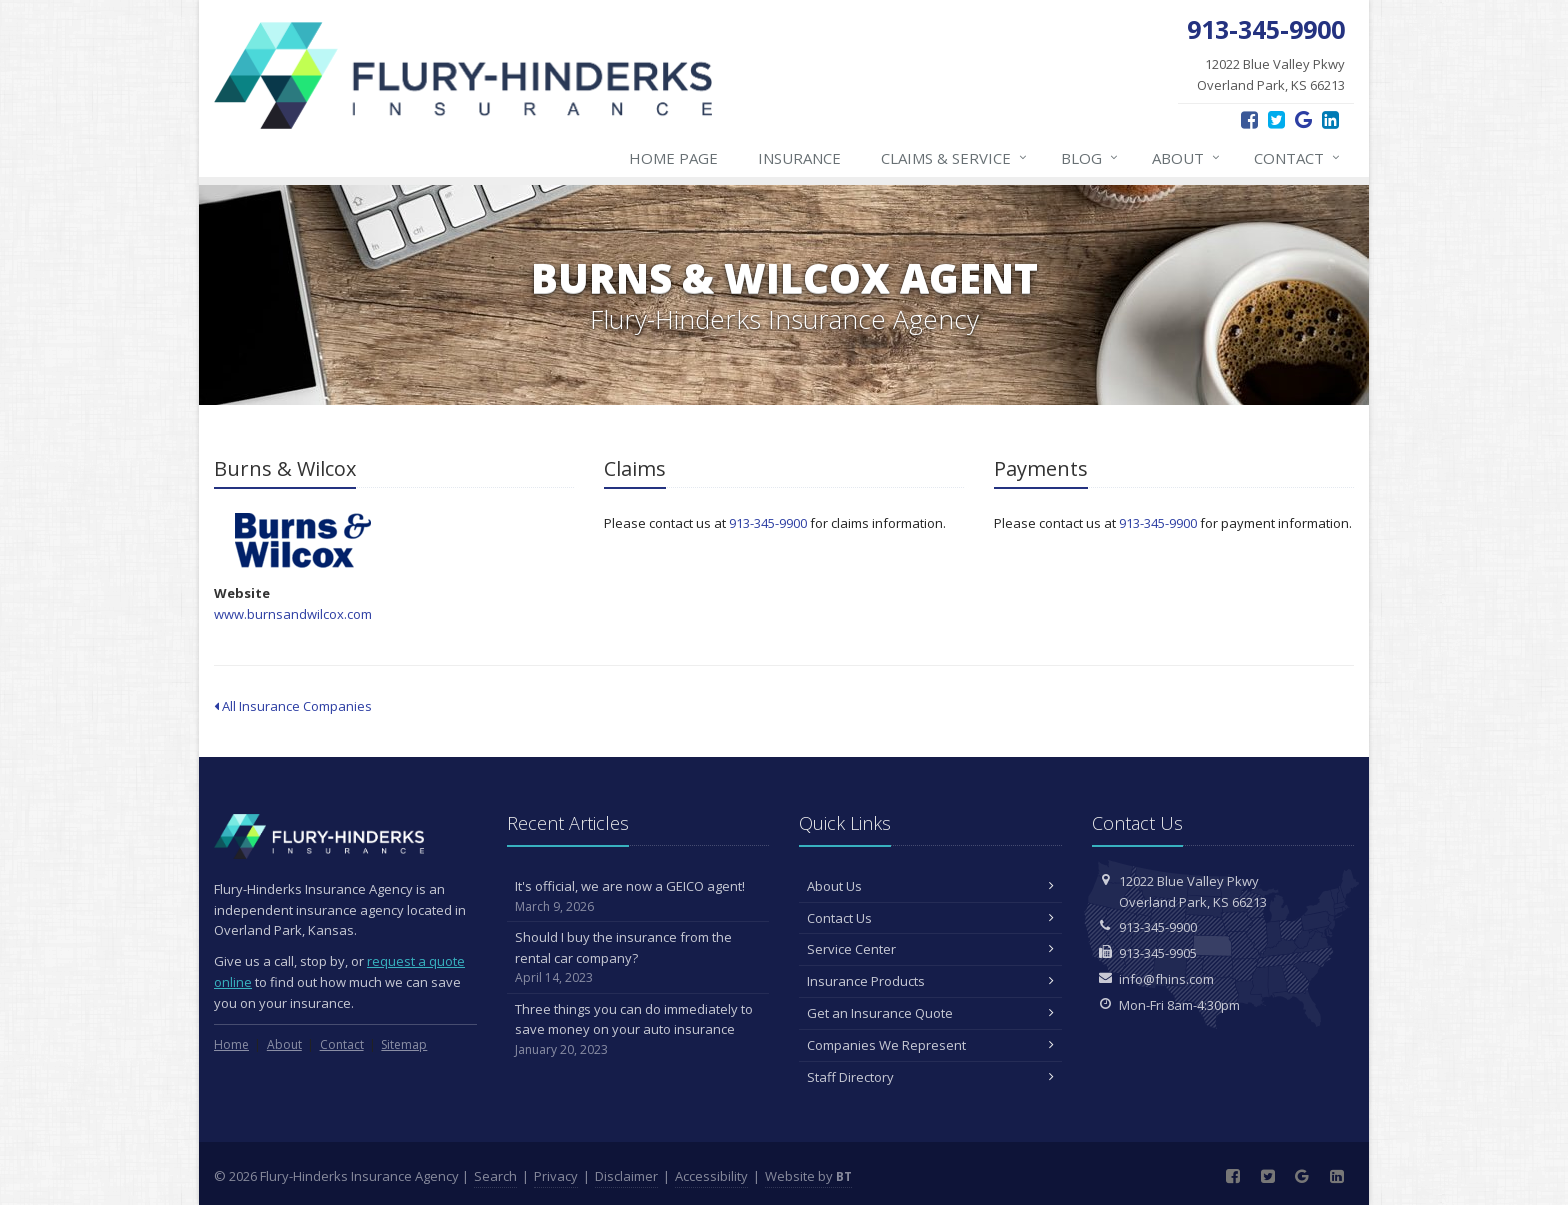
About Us (930, 886)
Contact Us (930, 918)
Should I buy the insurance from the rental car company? (638, 958)
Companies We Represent (930, 1045)
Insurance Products (930, 981)
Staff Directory (930, 1077)
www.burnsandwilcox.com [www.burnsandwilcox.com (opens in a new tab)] (293, 614)
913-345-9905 (1158, 953)
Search (495, 1176)
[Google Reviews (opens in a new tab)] (1303, 119)
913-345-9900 (768, 523)
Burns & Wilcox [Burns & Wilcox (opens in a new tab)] (303, 540)
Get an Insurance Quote (930, 1013)
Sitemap (404, 1044)
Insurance (799, 158)
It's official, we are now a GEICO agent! (638, 896)
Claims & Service (955, 158)
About (1187, 158)
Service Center (930, 949)
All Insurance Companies (293, 706)
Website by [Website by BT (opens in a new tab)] (808, 1176)
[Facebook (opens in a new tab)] (1249, 119)
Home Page (673, 158)
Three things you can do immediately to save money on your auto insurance (638, 1030)
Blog (1090, 158)
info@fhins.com (1166, 979)
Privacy (556, 1176)
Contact (1298, 158)
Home (231, 1044)
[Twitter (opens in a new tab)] (1276, 119)
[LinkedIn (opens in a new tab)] (1330, 119)
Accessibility (711, 1176)
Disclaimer (626, 1176)
